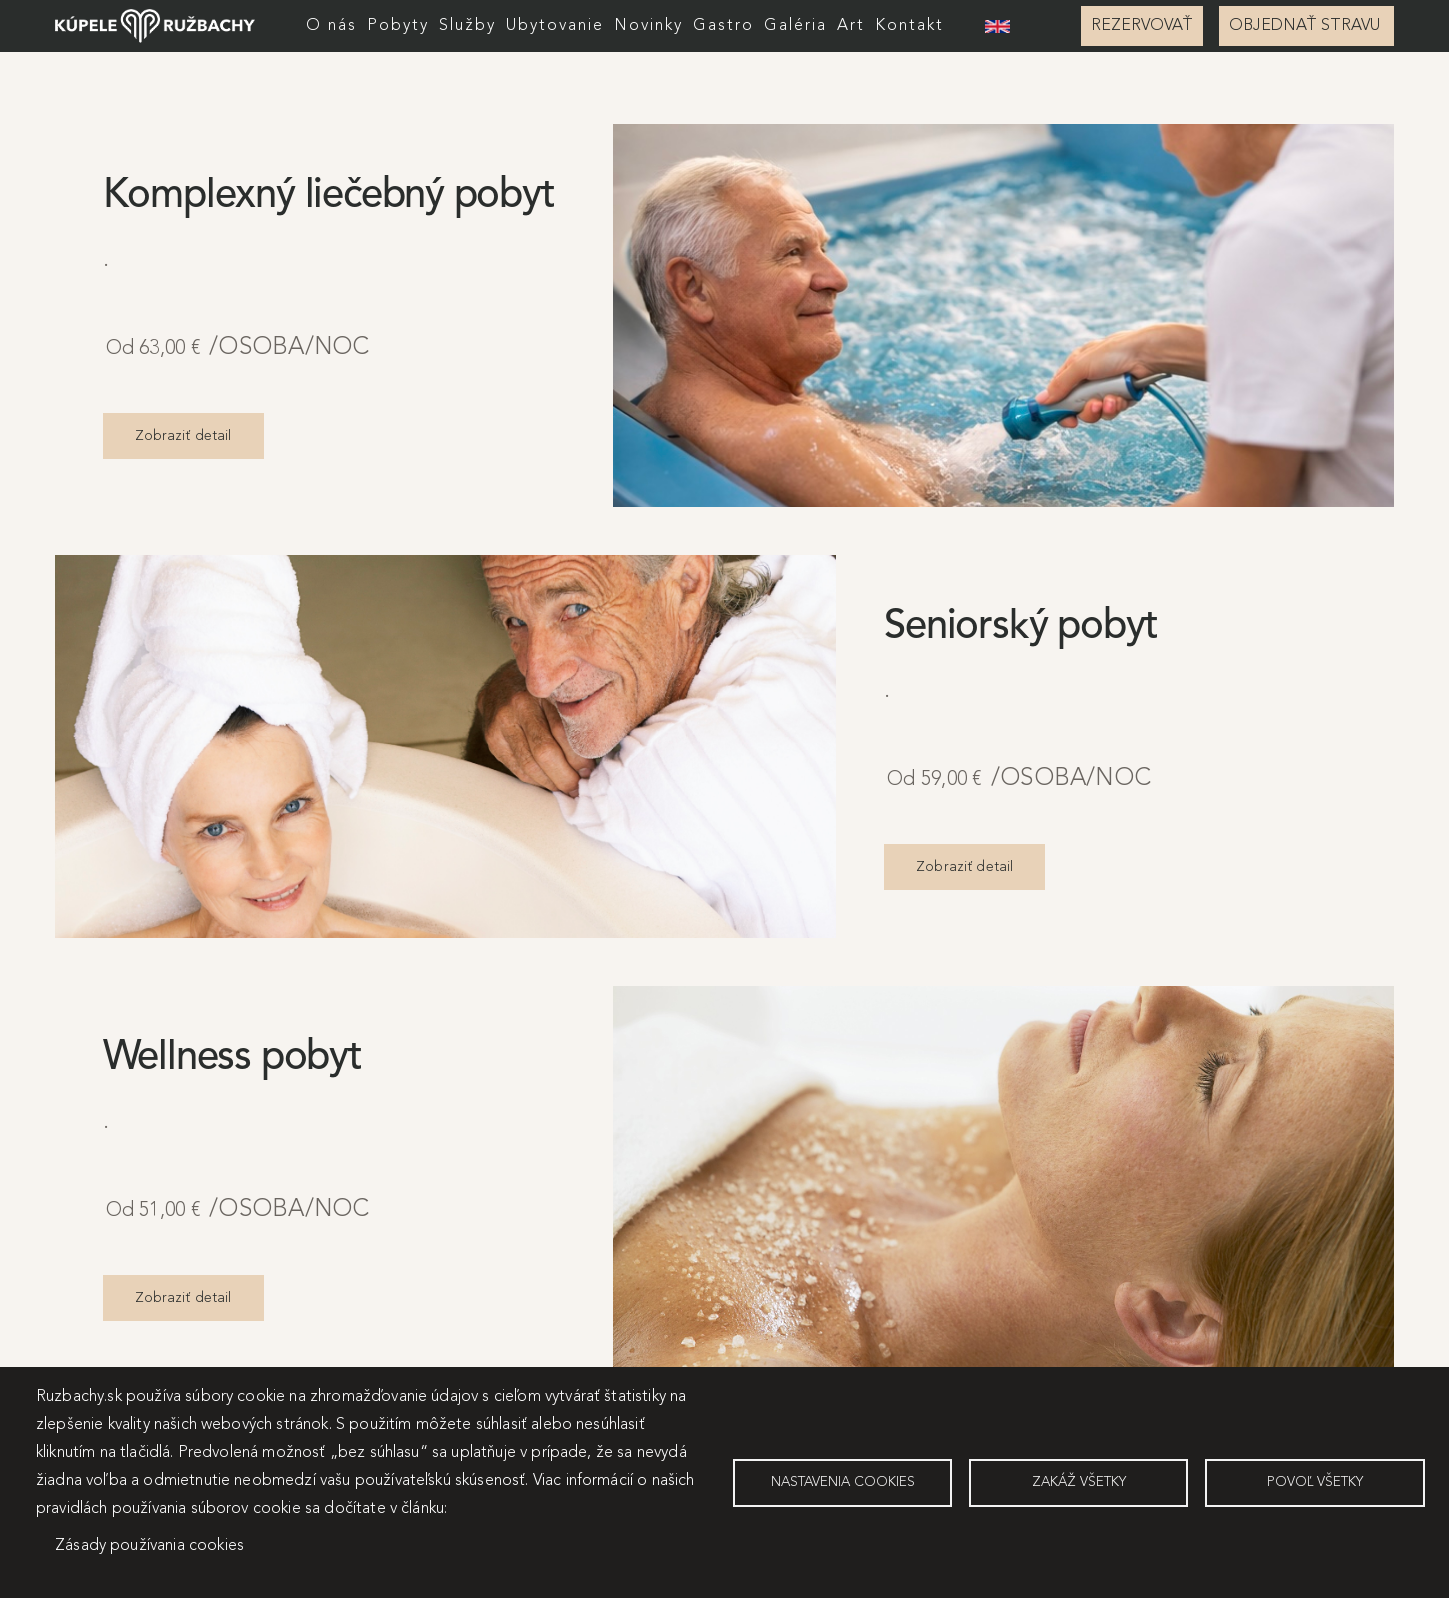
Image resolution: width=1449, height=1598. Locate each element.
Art (851, 26)
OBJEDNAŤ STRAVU (1306, 26)
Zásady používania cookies (149, 1546)
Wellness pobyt (232, 1058)
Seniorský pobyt (1021, 627)
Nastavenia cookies (843, 1482)
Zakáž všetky (1079, 1482)
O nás (331, 26)
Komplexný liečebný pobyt (329, 196)
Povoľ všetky (1315, 1482)
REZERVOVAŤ (1142, 26)
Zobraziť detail (183, 436)
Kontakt (909, 26)
